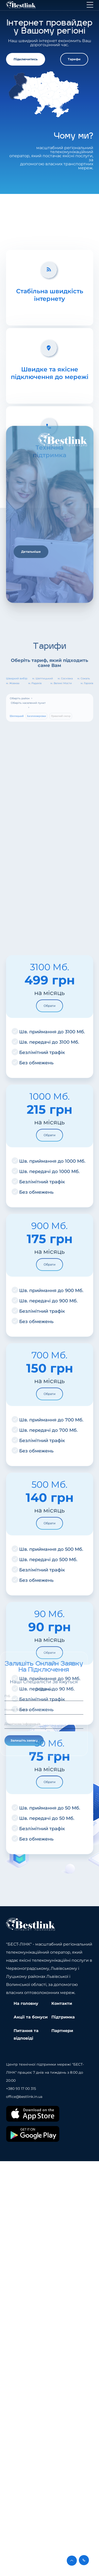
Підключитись (25, 59)
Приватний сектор (60, 701)
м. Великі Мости (61, 668)
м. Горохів (87, 668)
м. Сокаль (83, 663)
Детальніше (31, 537)
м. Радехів (35, 668)
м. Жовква (12, 668)
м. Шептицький (42, 663)
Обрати (49, 1543)
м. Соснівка (65, 663)
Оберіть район (20, 683)
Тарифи (73, 59)
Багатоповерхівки (36, 701)
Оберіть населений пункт (28, 688)
